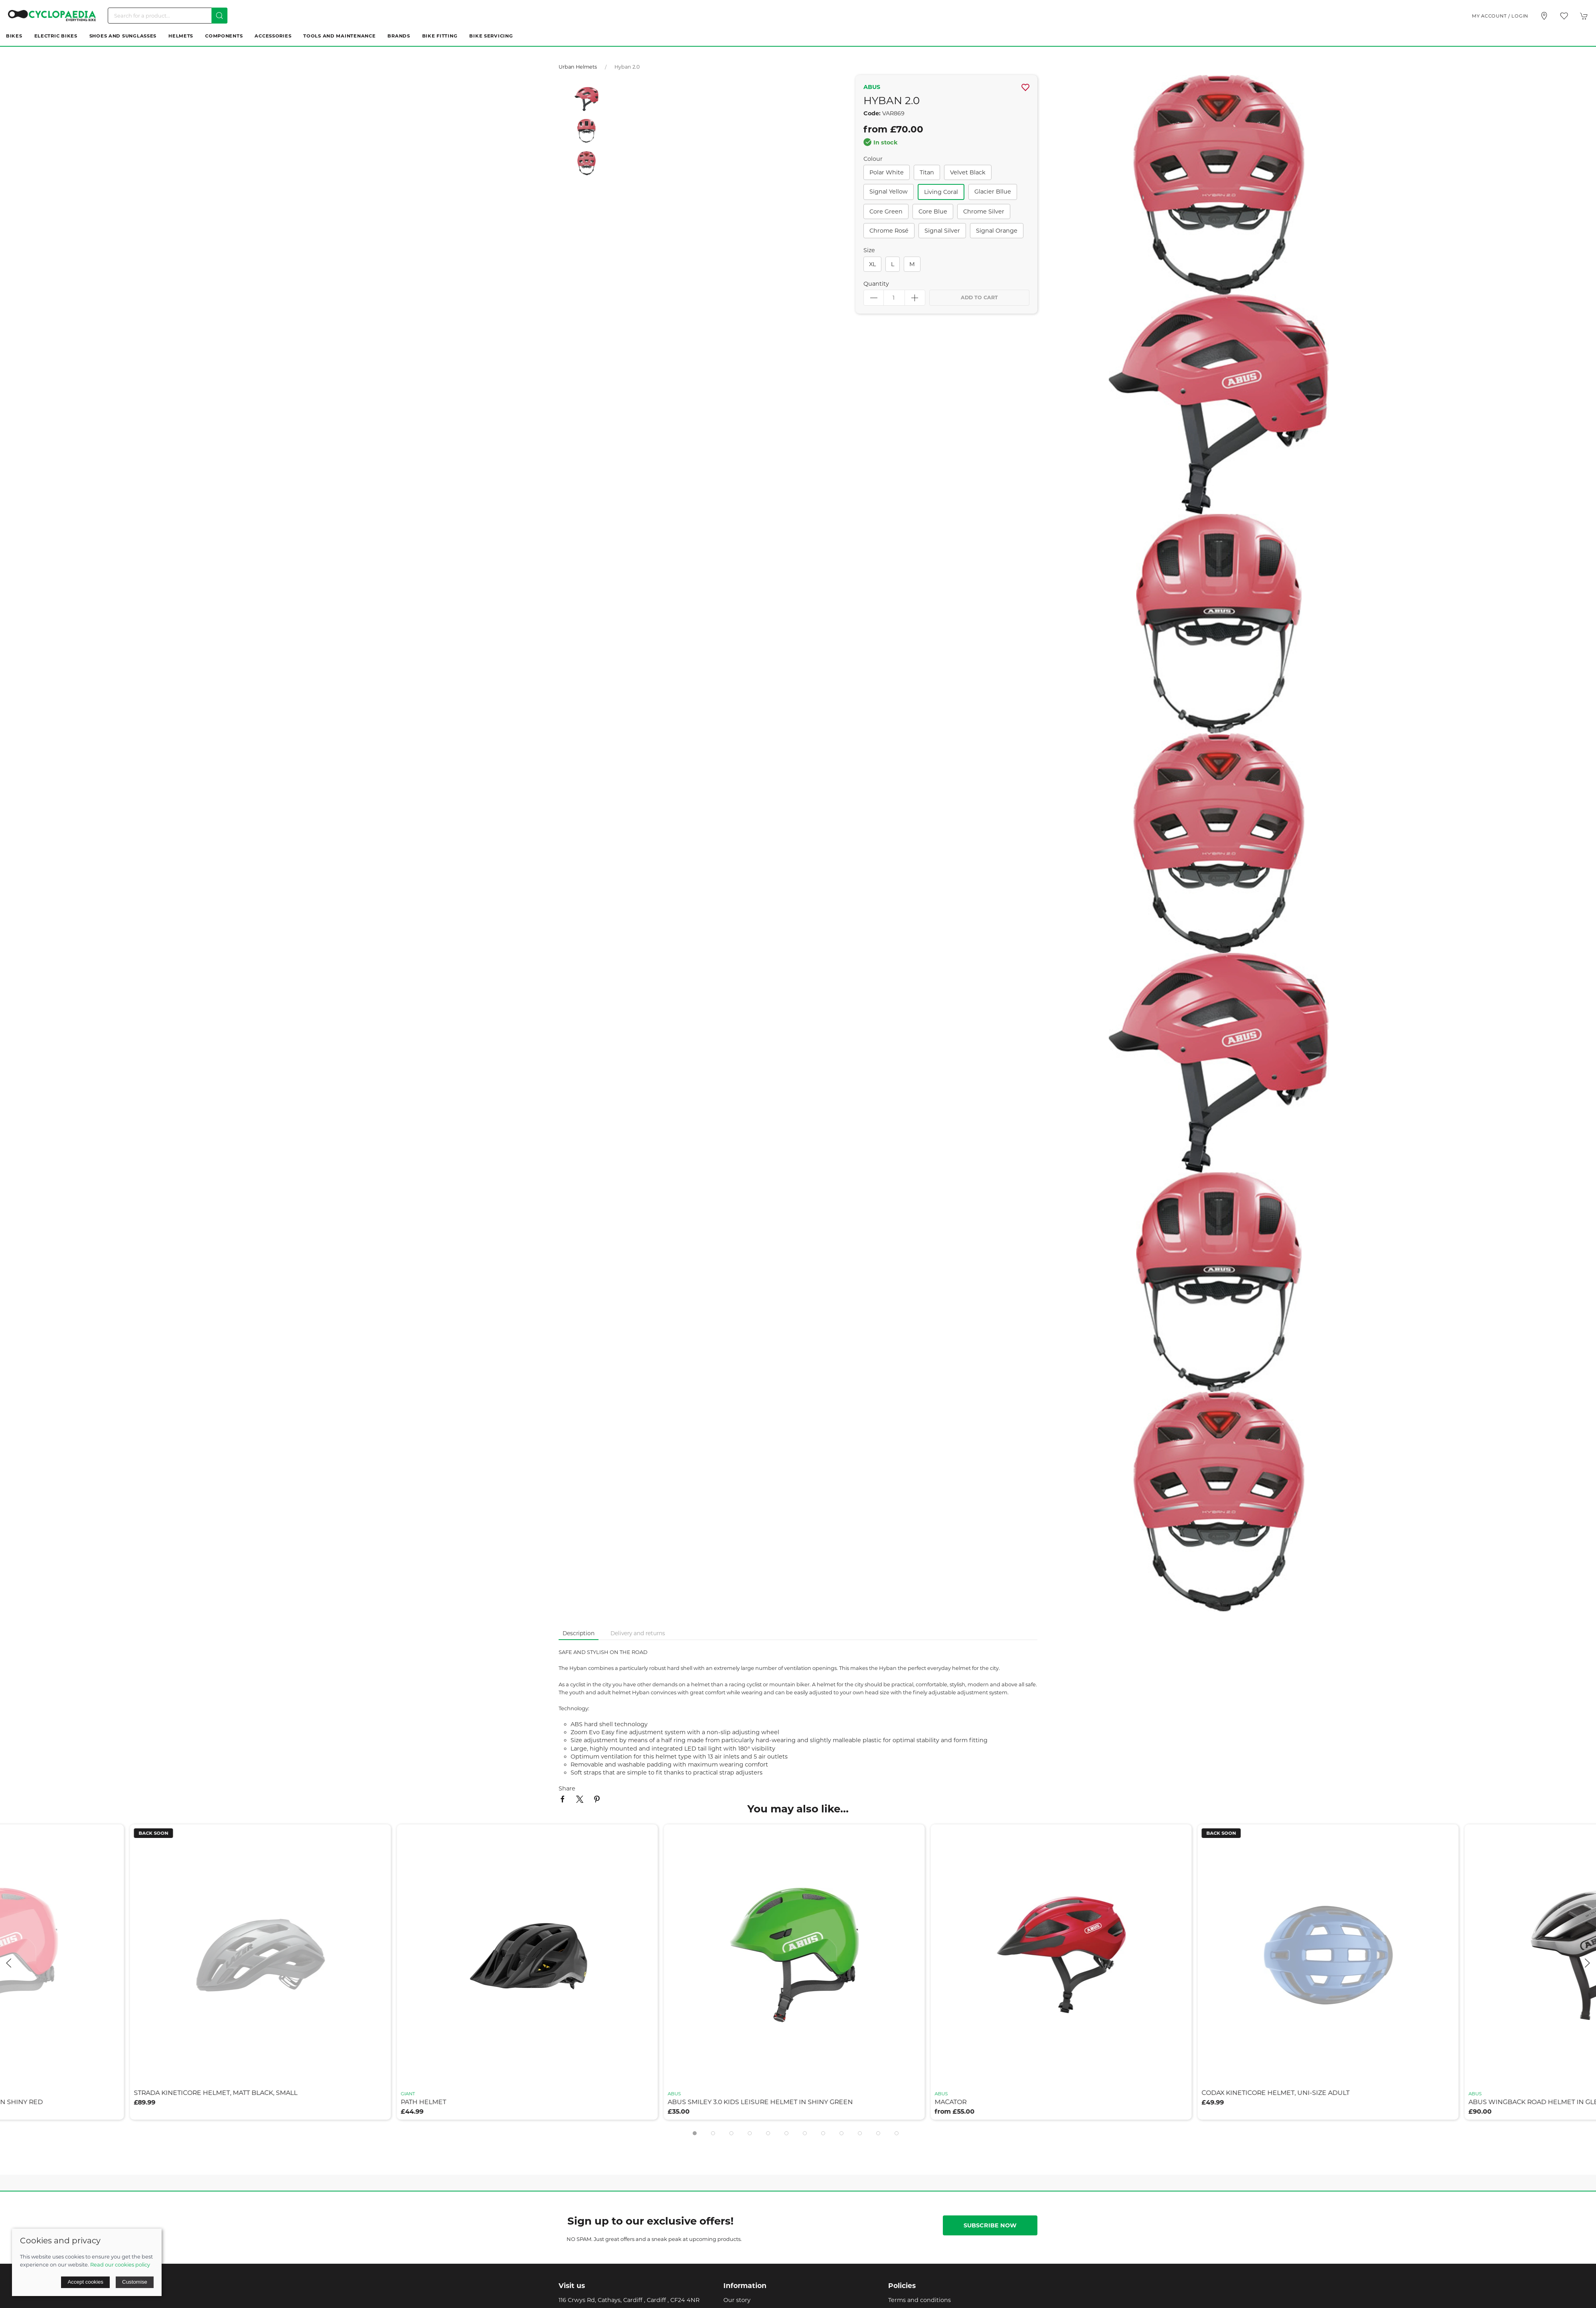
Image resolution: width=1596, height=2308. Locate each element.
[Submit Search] (219, 16)
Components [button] (224, 36)
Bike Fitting (440, 36)
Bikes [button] (14, 36)
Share (567, 1788)
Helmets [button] (180, 36)
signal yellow (888, 191)
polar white (886, 172)
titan (927, 172)
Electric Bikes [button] (55, 36)
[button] (1564, 16)
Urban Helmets (578, 67)
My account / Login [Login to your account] (1500, 16)
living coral (941, 192)
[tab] (695, 2133)
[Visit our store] (1544, 16)
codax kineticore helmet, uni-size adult (1279, 2093)
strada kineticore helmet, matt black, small (219, 2093)
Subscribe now (990, 2225)
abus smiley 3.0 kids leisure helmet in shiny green (764, 2102)
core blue (932, 211)
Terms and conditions (919, 2300)
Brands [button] (398, 36)
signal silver (942, 230)
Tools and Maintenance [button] (339, 36)
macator (954, 2102)
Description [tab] (579, 1633)
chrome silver (983, 211)
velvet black (968, 172)
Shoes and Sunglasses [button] (122, 36)
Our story (737, 2300)
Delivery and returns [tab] (637, 1633)
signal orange (996, 230)
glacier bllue (992, 191)
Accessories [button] (273, 36)
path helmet (427, 2102)
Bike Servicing (491, 36)
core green (886, 211)
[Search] (167, 16)
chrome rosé (889, 230)
